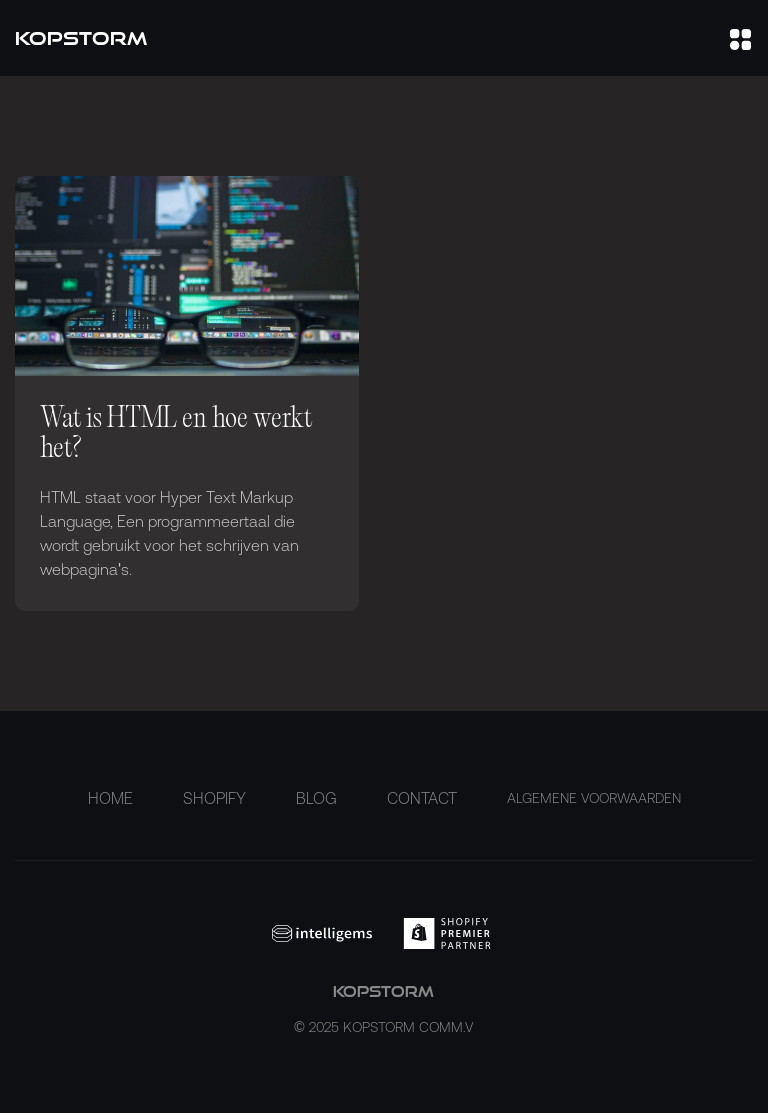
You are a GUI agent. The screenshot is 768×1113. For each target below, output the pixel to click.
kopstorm (383, 1010)
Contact (422, 798)
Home (110, 798)
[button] (740, 38)
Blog (316, 798)
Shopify (214, 798)
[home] (81, 38)
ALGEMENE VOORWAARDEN (594, 798)
